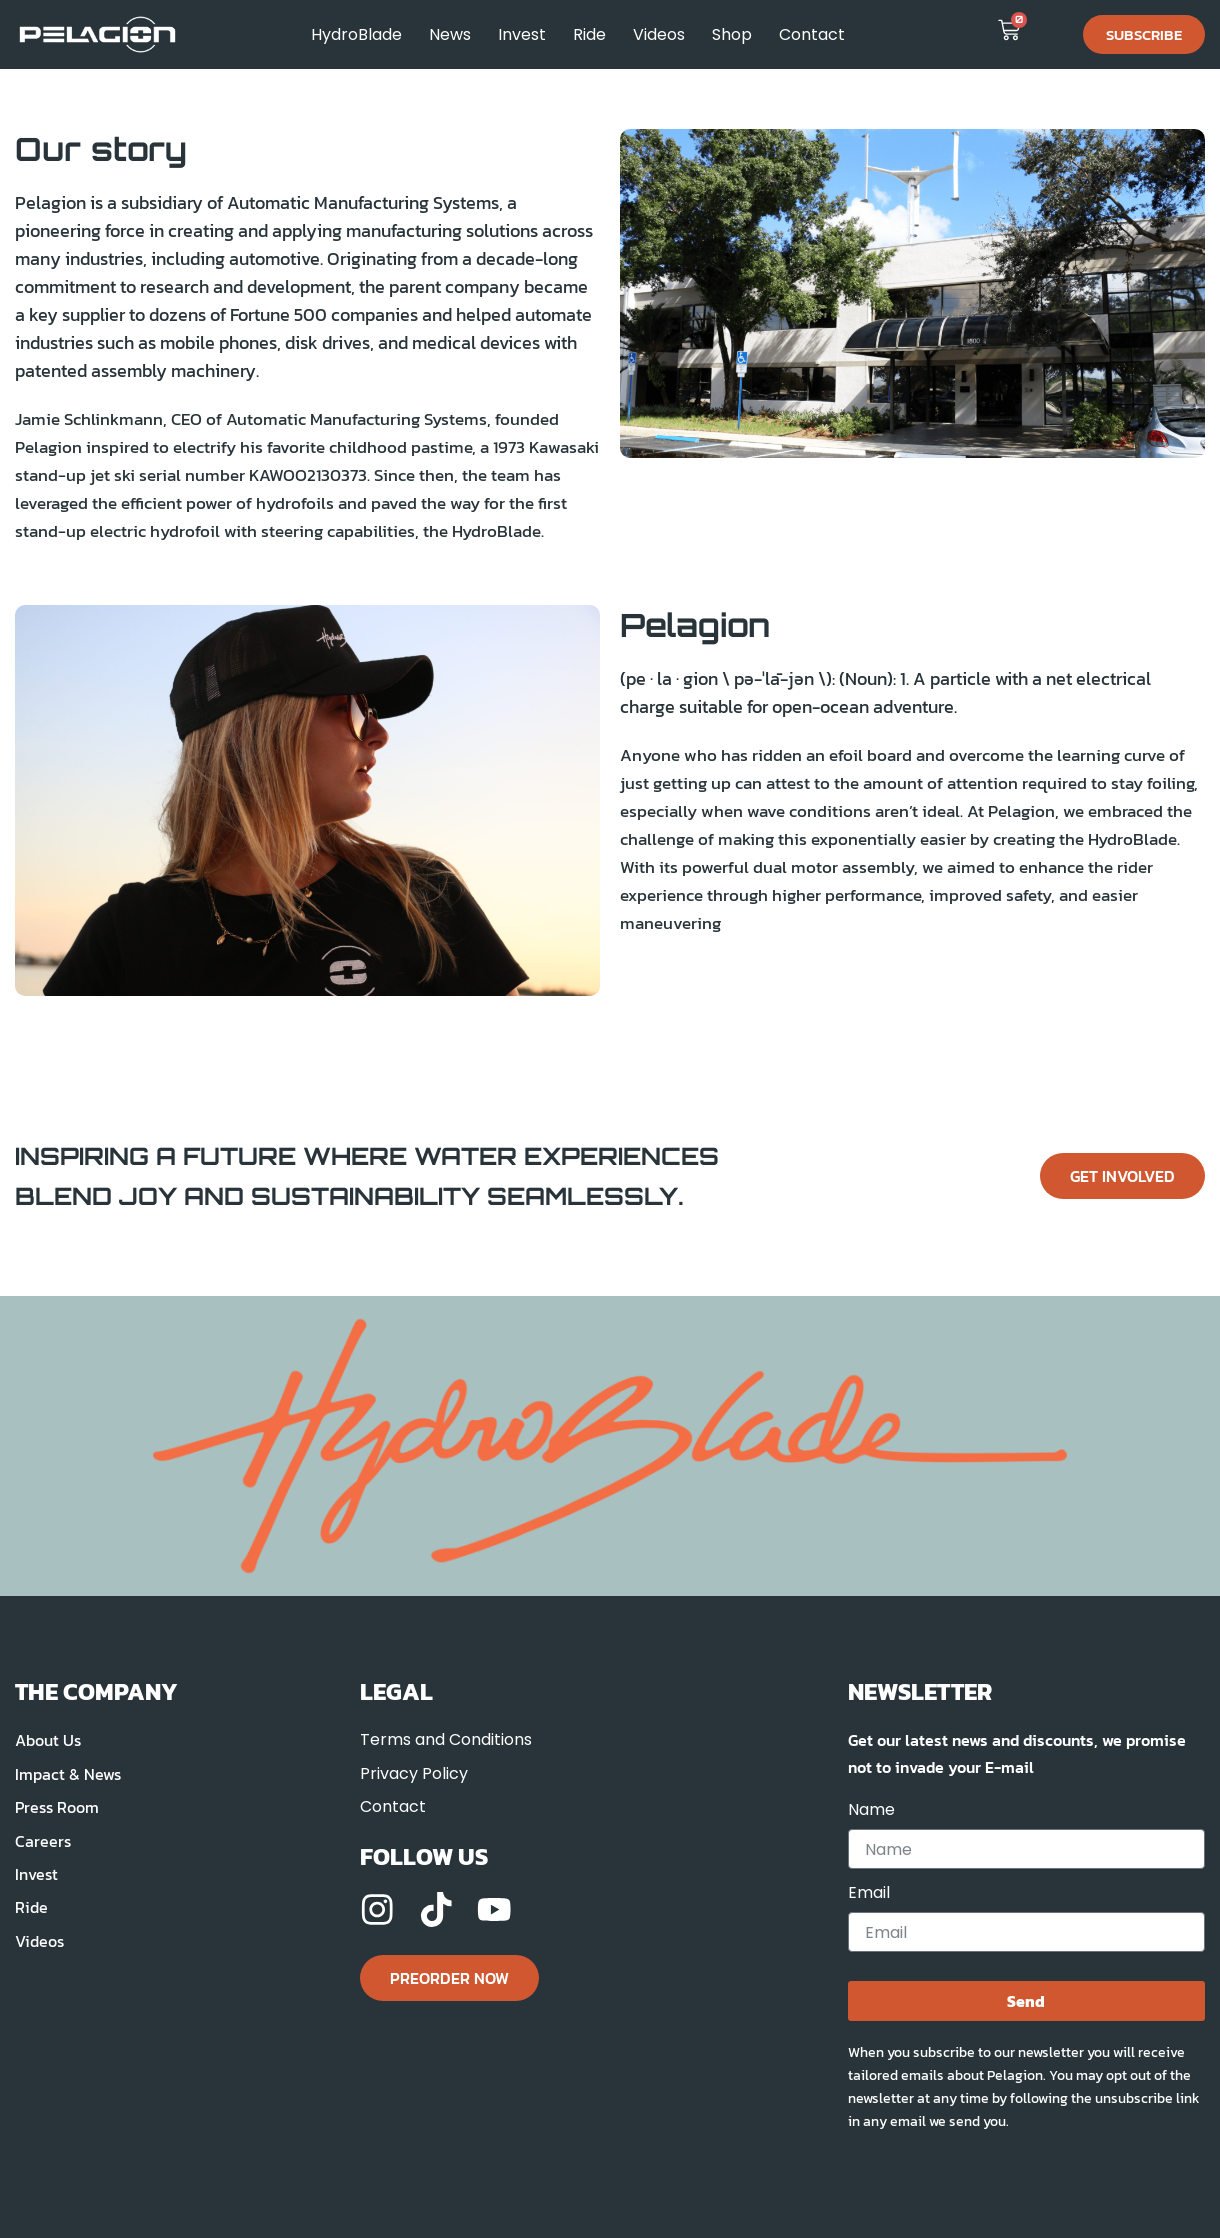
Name (871, 1810)
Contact (812, 34)
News (450, 34)
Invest (522, 34)
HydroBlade (356, 34)
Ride (589, 34)
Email (869, 1893)
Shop (732, 34)
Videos (659, 34)
